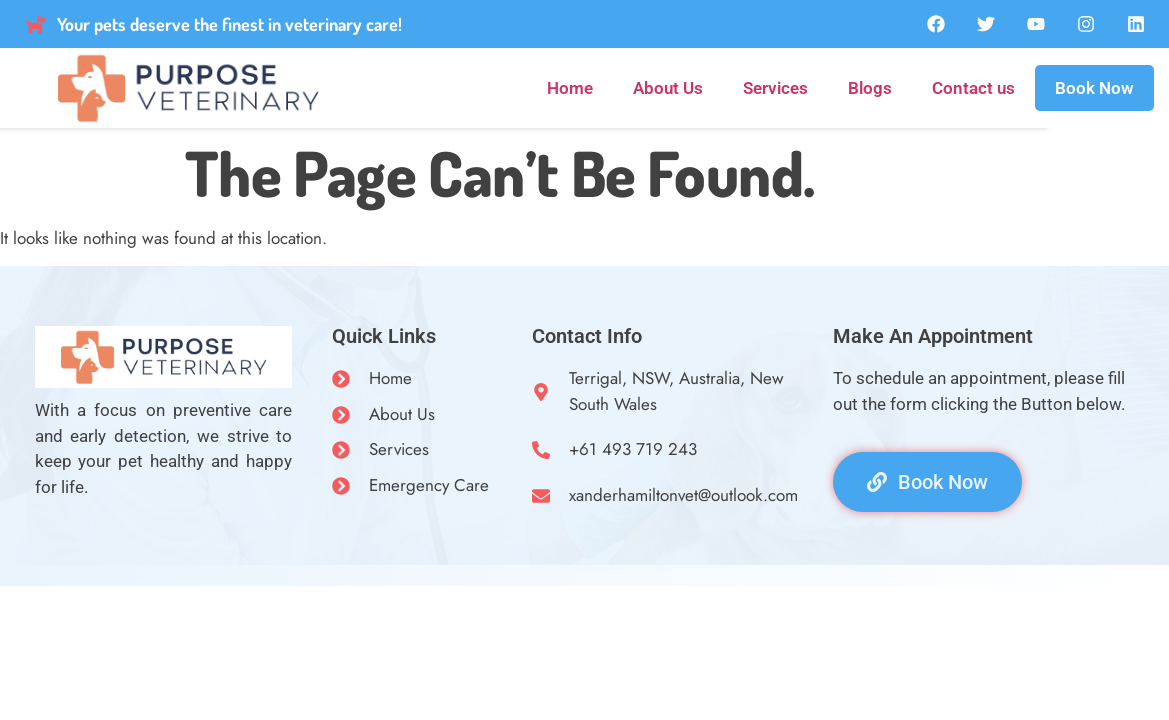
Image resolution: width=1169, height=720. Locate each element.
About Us (668, 88)
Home (570, 88)
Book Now (1094, 88)
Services (775, 88)
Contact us (973, 88)
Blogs (870, 88)
